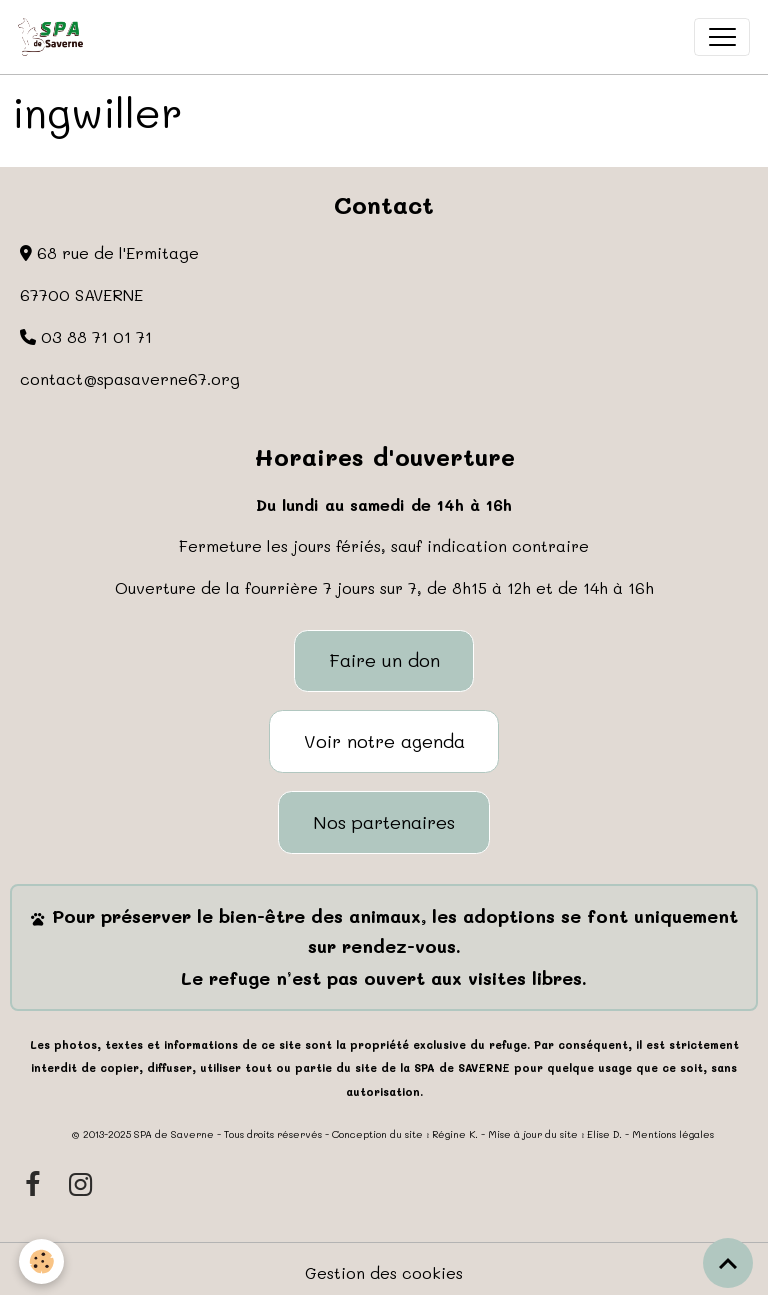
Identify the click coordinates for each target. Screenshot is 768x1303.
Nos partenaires (384, 822)
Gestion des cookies (384, 1272)
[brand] (55, 37)
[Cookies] (42, 1261)
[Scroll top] (728, 1263)
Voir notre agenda (384, 741)
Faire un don (384, 660)
